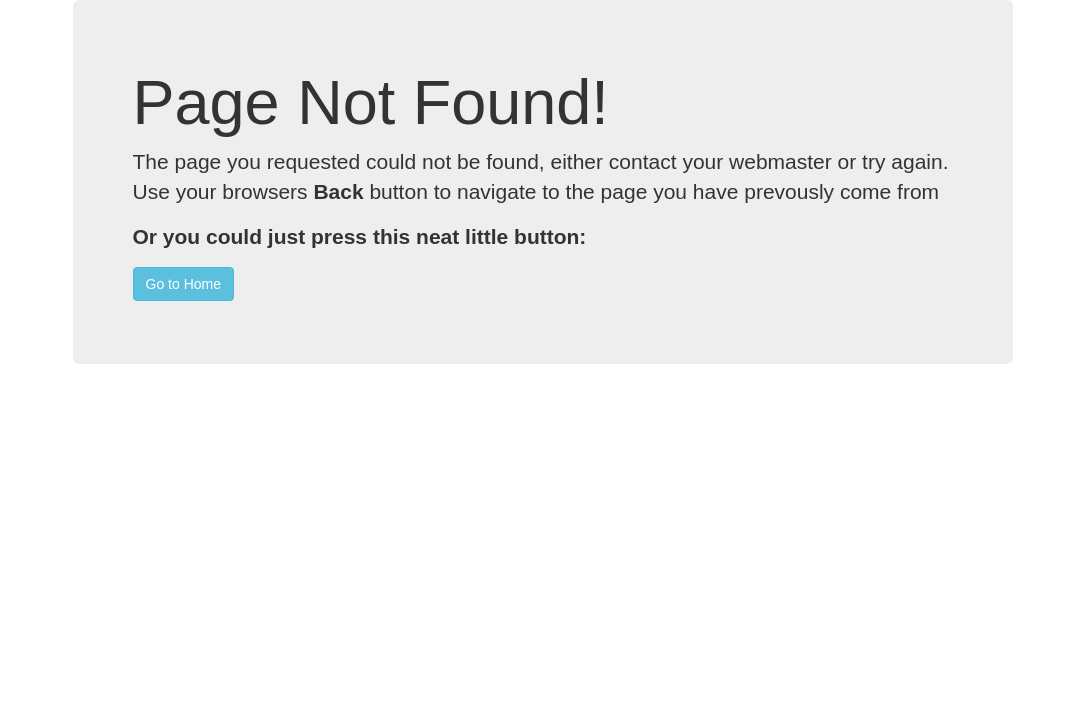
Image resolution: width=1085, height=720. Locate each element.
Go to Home (183, 284)
